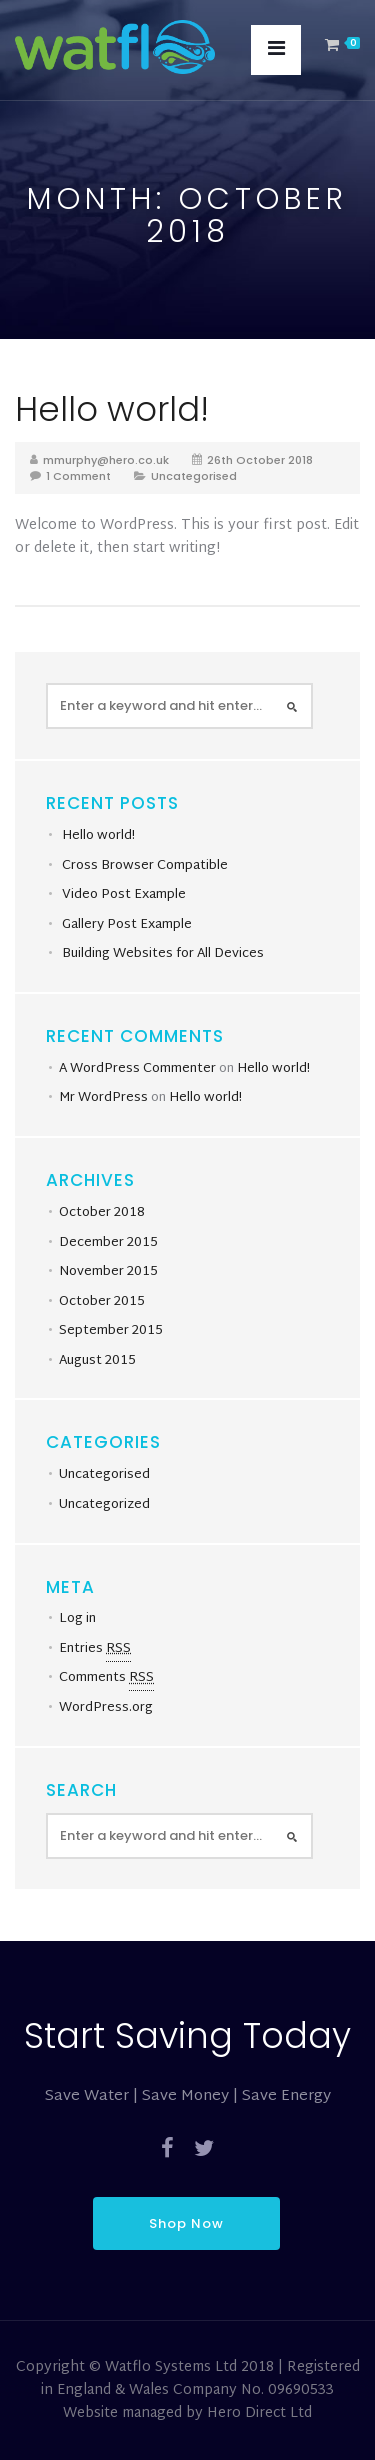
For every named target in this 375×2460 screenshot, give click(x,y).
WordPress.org (106, 1708)
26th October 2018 (260, 460)
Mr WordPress (103, 1098)
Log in (77, 1619)
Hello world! (112, 409)
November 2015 (108, 1272)
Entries (95, 1649)
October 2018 (102, 1213)
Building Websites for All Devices (163, 954)
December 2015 (108, 1243)
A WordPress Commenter (137, 1069)
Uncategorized (104, 1505)
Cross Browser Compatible (145, 866)
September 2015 (111, 1331)
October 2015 (102, 1302)
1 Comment (78, 476)
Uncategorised (194, 476)
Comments (106, 1678)
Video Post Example (124, 895)
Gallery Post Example (127, 925)
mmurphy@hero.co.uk (106, 460)
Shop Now (186, 2223)
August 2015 (97, 1361)
